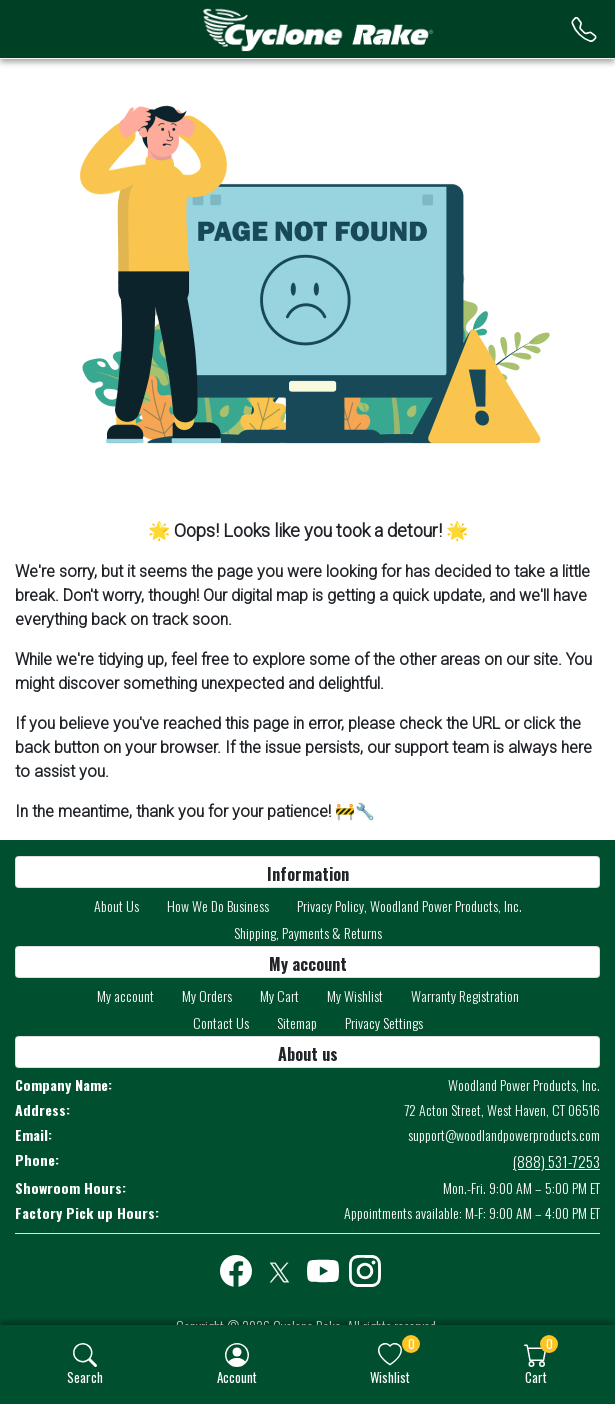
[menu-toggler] (41, 29)
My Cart (279, 995)
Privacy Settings (384, 1022)
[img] (85, 1355)
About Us (116, 905)
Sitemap (297, 1022)
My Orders (207, 995)
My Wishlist (355, 995)
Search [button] (85, 1376)
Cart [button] (536, 1376)
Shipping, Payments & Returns (308, 932)
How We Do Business (218, 905)
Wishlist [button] (390, 1376)
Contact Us (221, 1022)
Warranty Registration (465, 995)
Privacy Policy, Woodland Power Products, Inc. (409, 905)
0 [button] (411, 1343)
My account (125, 995)
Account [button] (237, 1376)
